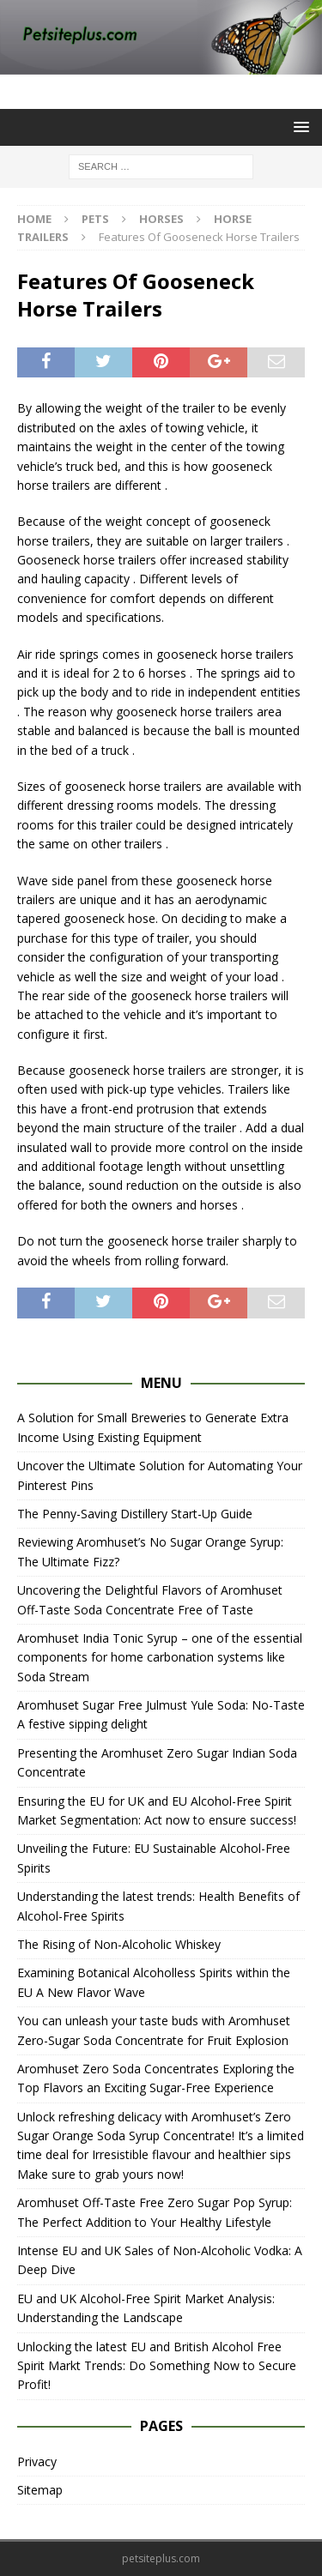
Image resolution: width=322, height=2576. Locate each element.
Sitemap (40, 2490)
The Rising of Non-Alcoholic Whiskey (119, 1944)
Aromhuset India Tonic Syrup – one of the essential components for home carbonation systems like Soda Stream (159, 1657)
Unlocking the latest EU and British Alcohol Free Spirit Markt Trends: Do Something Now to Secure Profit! (156, 2365)
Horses (161, 218)
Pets (95, 218)
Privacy (37, 2461)
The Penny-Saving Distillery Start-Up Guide (134, 1513)
